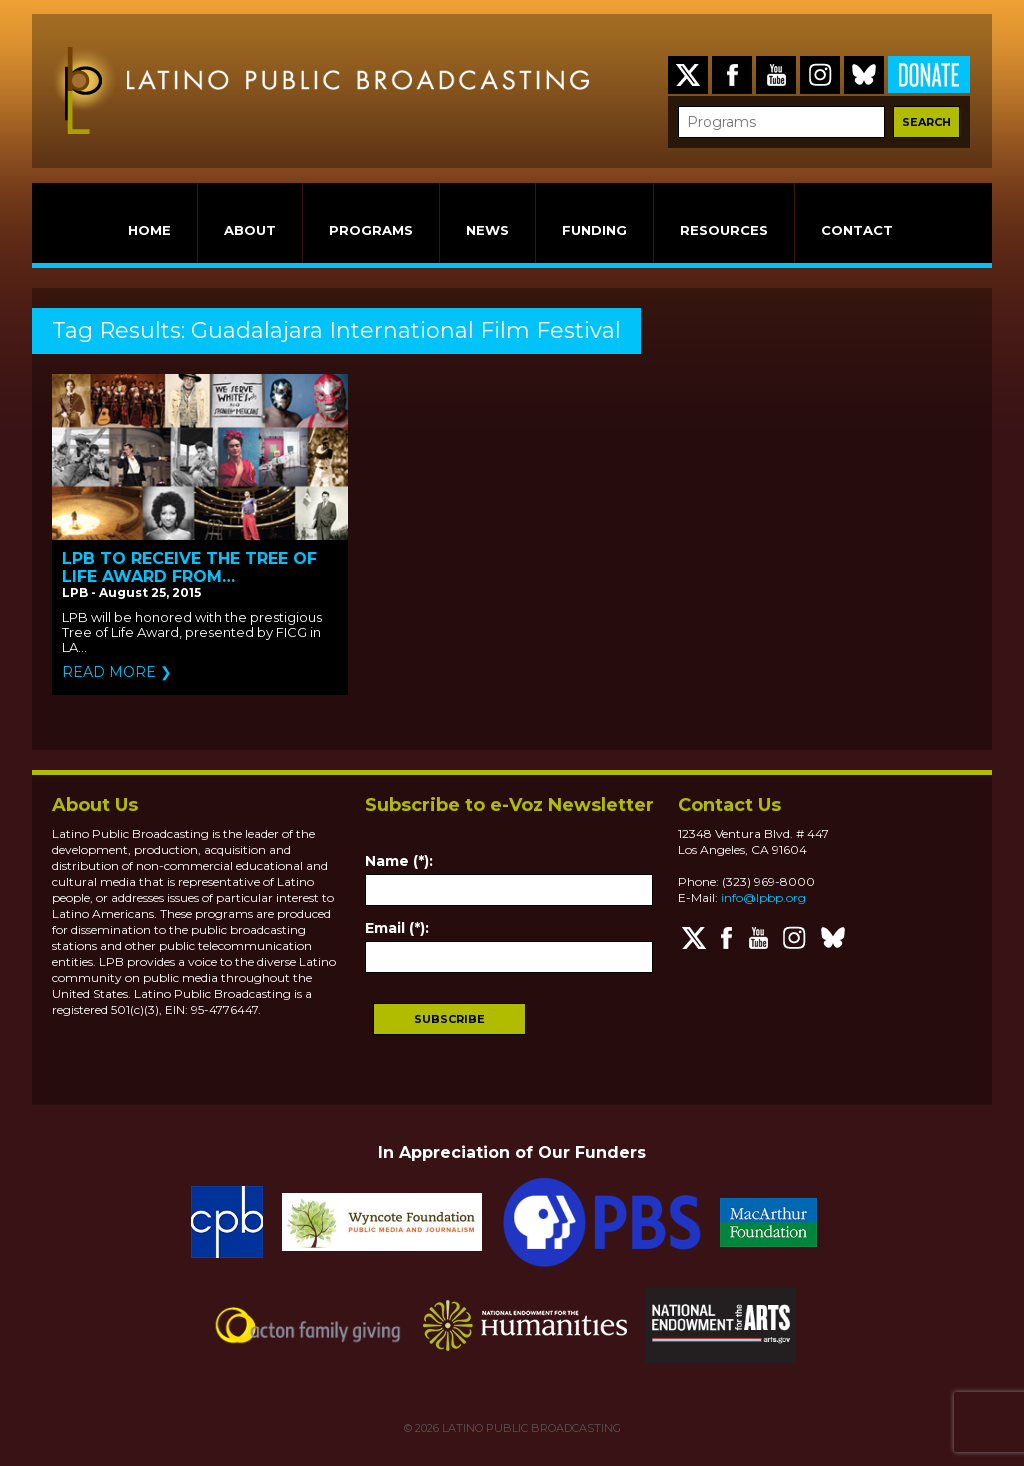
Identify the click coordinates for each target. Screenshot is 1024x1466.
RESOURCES (724, 230)
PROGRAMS (371, 230)
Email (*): (397, 928)
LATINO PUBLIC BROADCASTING (530, 1428)
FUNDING (594, 230)
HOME (149, 230)
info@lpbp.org (763, 897)
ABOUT (250, 230)
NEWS (487, 230)
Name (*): (399, 861)
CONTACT (857, 230)
